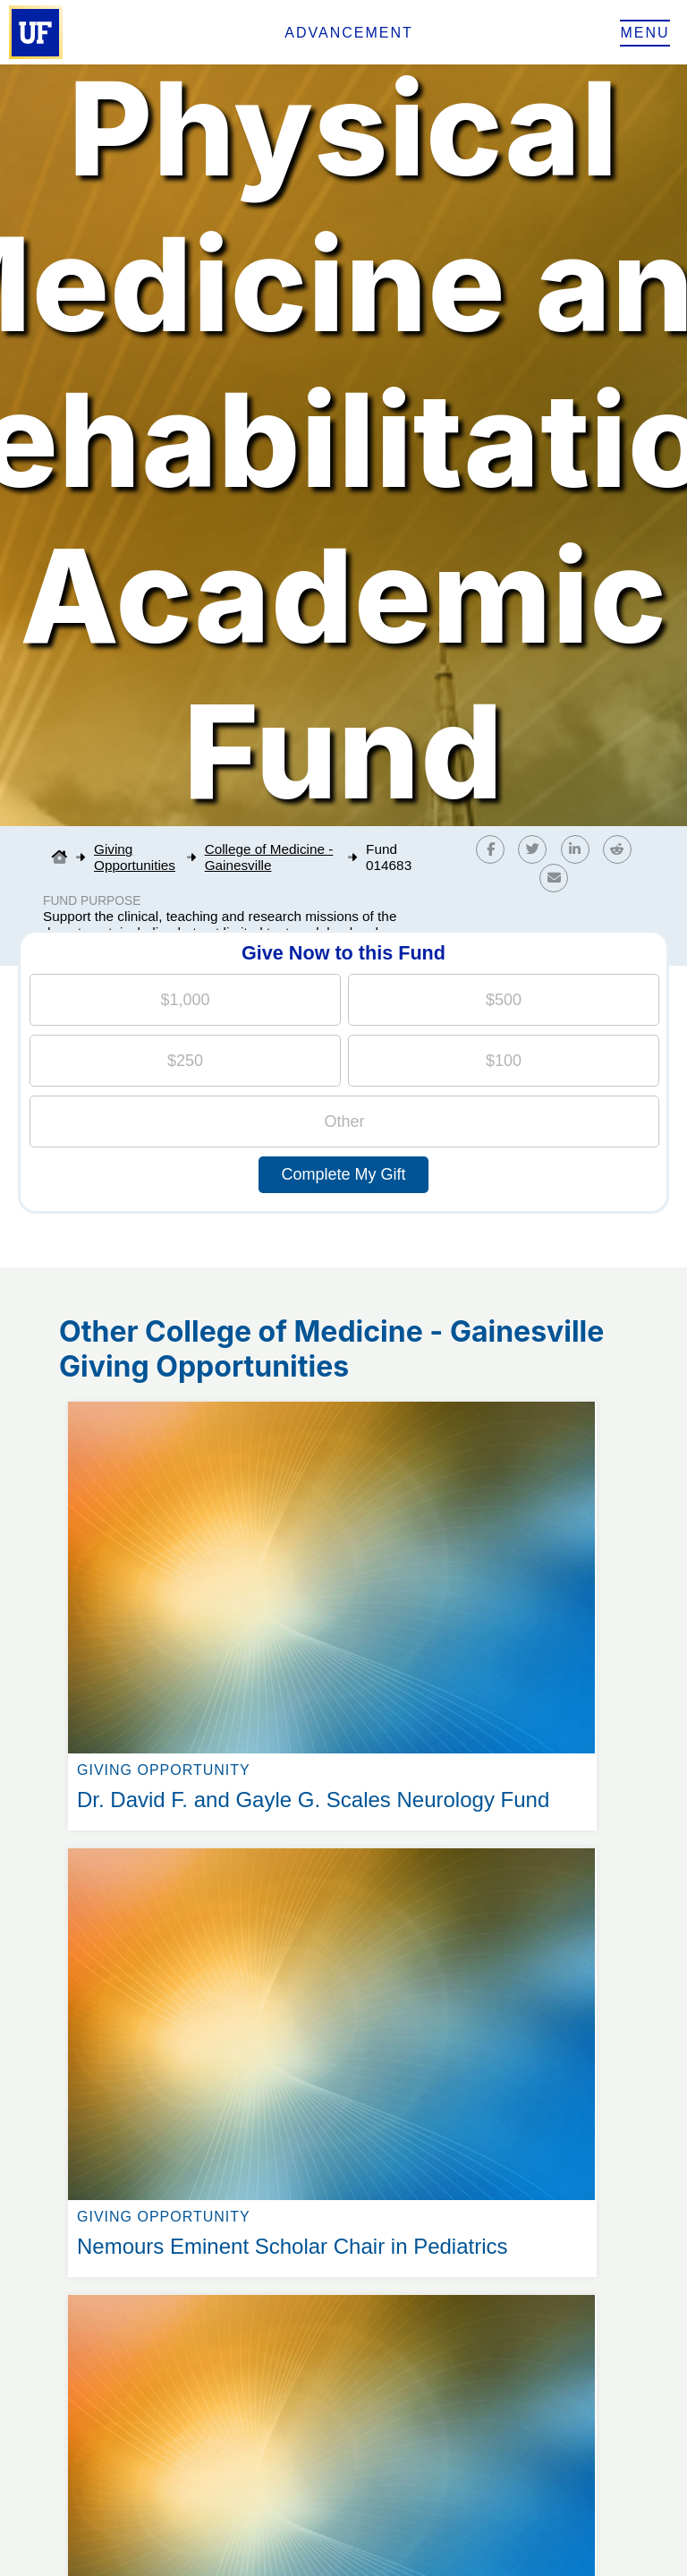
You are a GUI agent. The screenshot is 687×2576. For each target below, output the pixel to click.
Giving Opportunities (134, 857)
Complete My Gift (343, 1174)
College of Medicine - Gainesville (269, 857)
